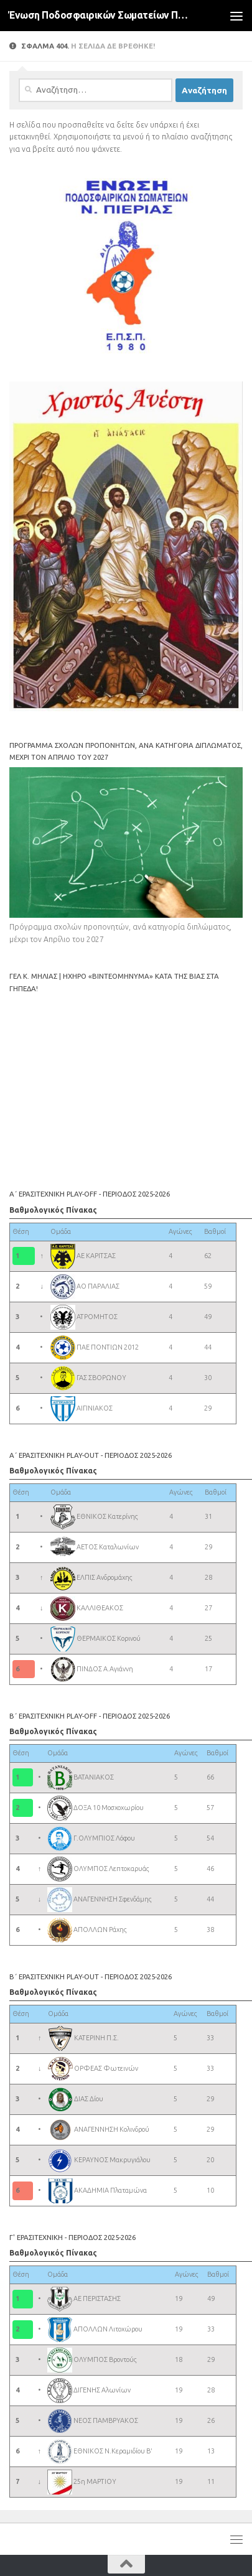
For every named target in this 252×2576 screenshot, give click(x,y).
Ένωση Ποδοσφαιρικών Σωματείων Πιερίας (99, 15)
